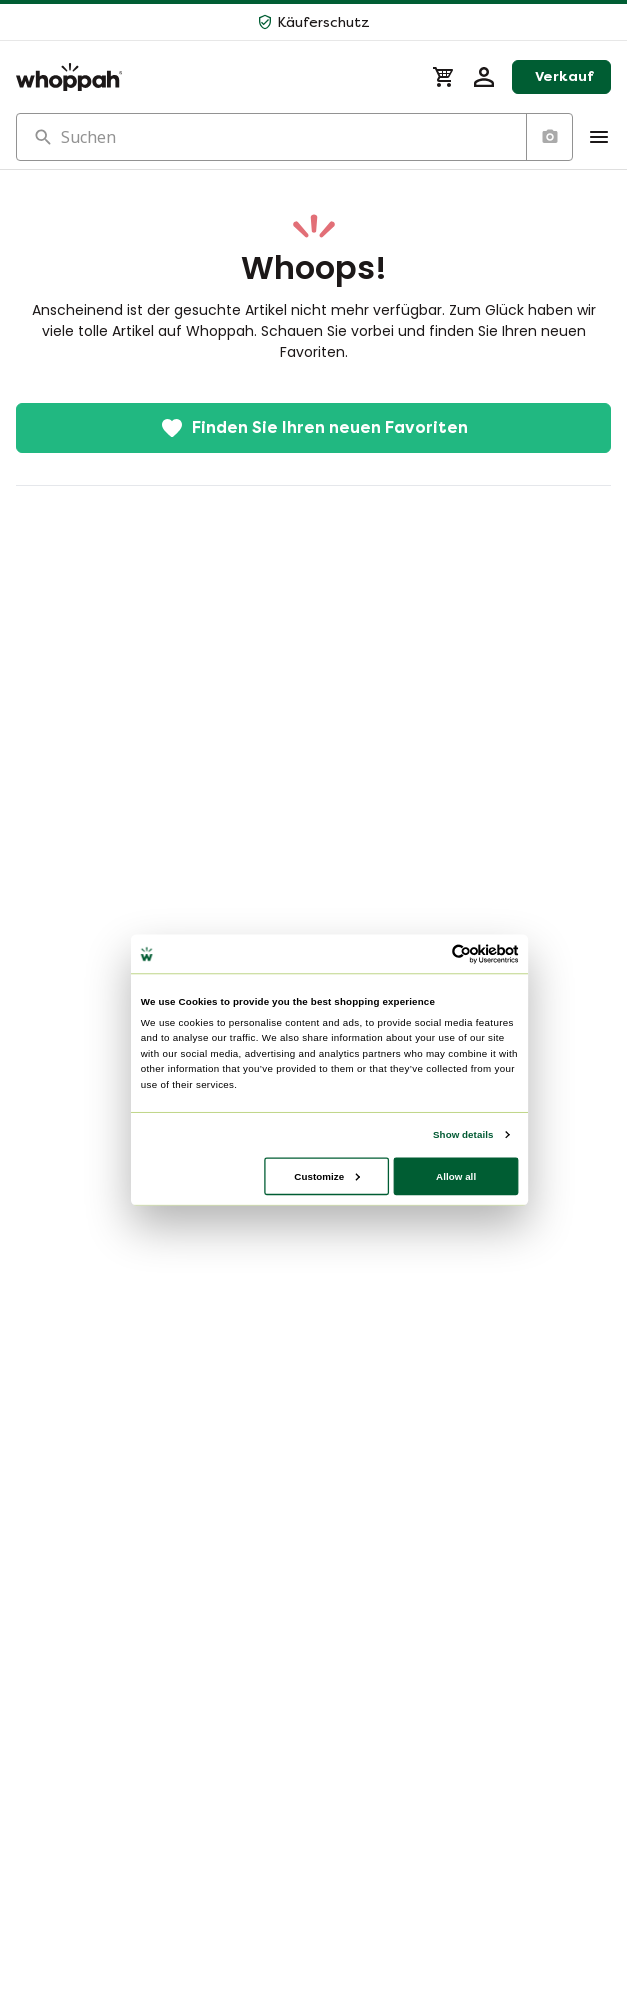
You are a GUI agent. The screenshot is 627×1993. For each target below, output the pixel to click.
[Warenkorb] (444, 77)
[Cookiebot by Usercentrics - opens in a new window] (461, 954)
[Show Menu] (599, 137)
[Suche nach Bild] (549, 137)
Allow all (456, 1175)
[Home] (212, 77)
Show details (463, 1133)
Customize (327, 1175)
